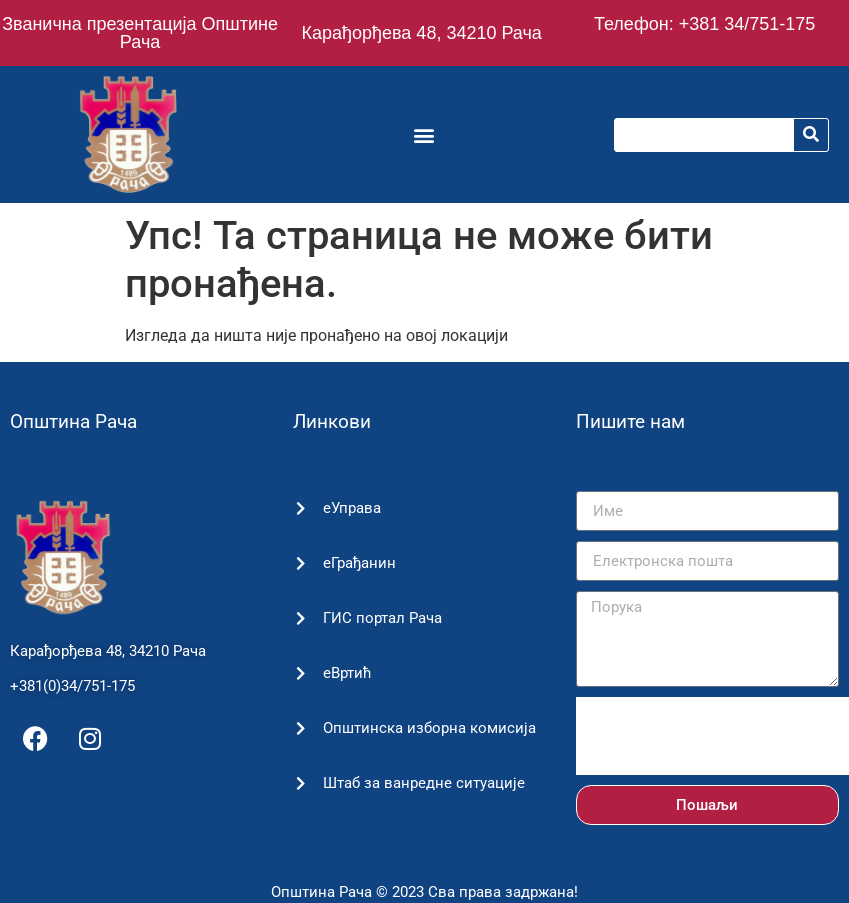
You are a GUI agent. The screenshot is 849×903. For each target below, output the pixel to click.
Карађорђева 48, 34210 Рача (421, 33)
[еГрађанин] (300, 563)
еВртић (347, 673)
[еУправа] (300, 508)
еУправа (352, 508)
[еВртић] (300, 673)
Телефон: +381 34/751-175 (704, 24)
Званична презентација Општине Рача (140, 33)
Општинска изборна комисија (429, 728)
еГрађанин (359, 563)
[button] (424, 134)
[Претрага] (811, 135)
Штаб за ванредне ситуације (424, 783)
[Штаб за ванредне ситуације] (300, 783)
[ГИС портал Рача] (300, 618)
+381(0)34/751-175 (72, 686)
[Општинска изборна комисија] (300, 728)
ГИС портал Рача (382, 618)
